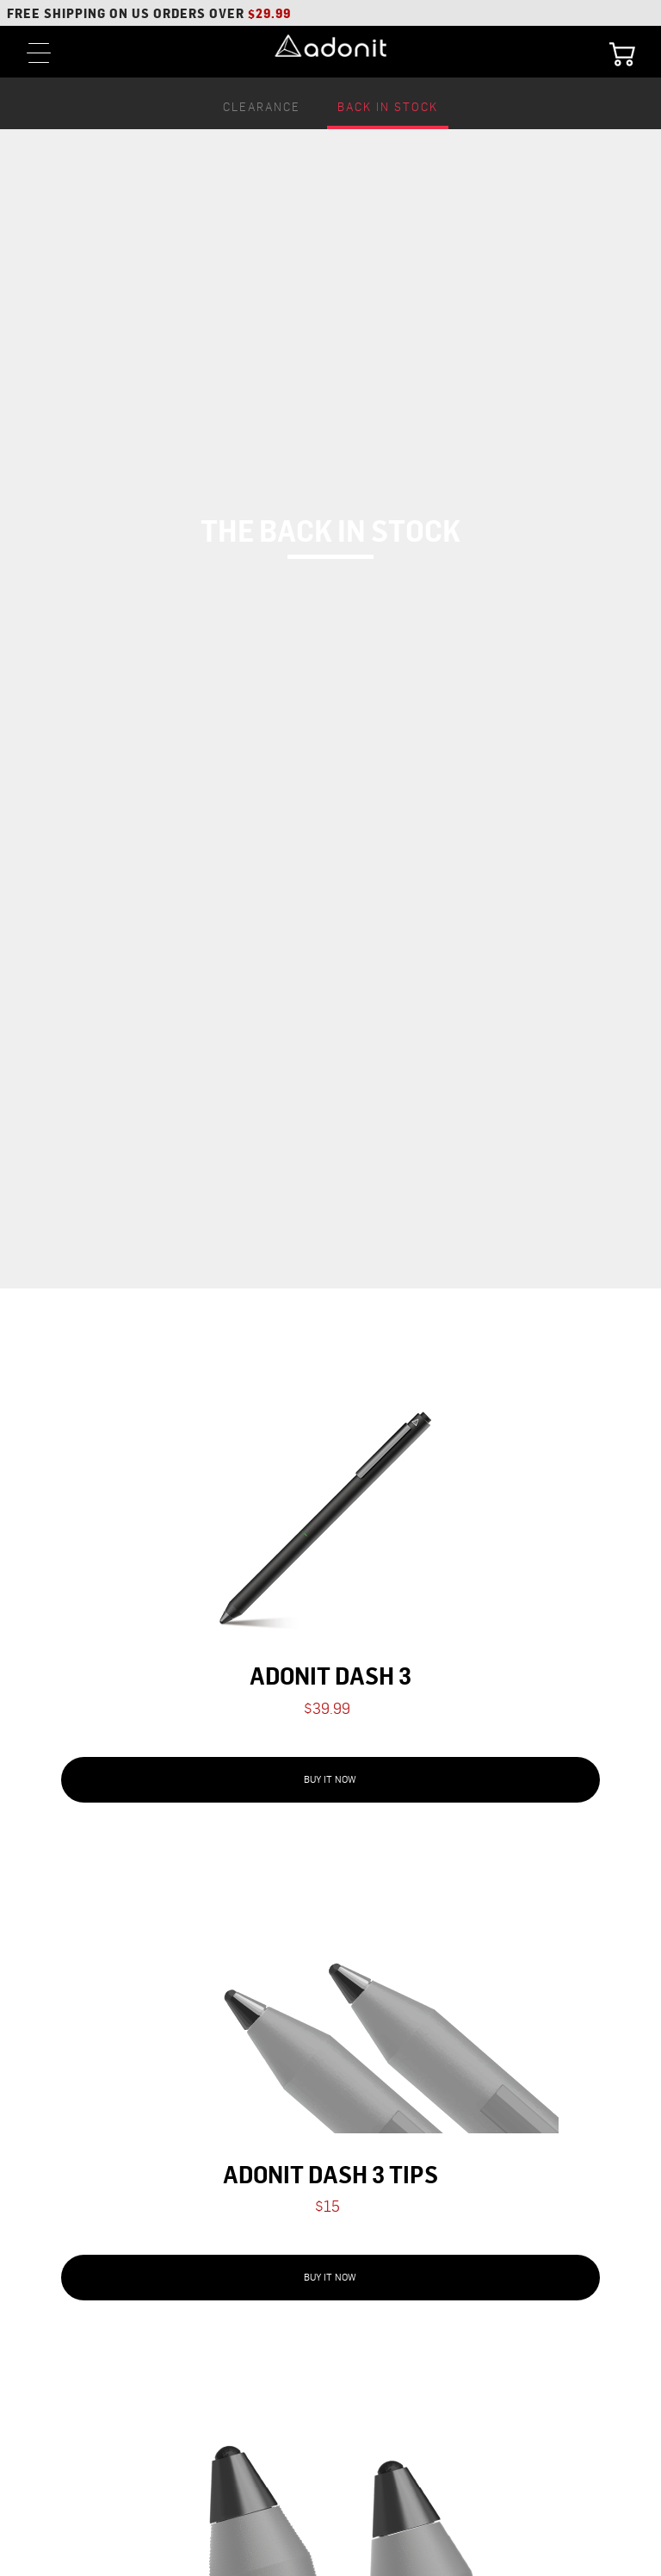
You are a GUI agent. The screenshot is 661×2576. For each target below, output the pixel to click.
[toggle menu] (39, 52)
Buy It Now (330, 1779)
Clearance (261, 107)
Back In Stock (387, 107)
